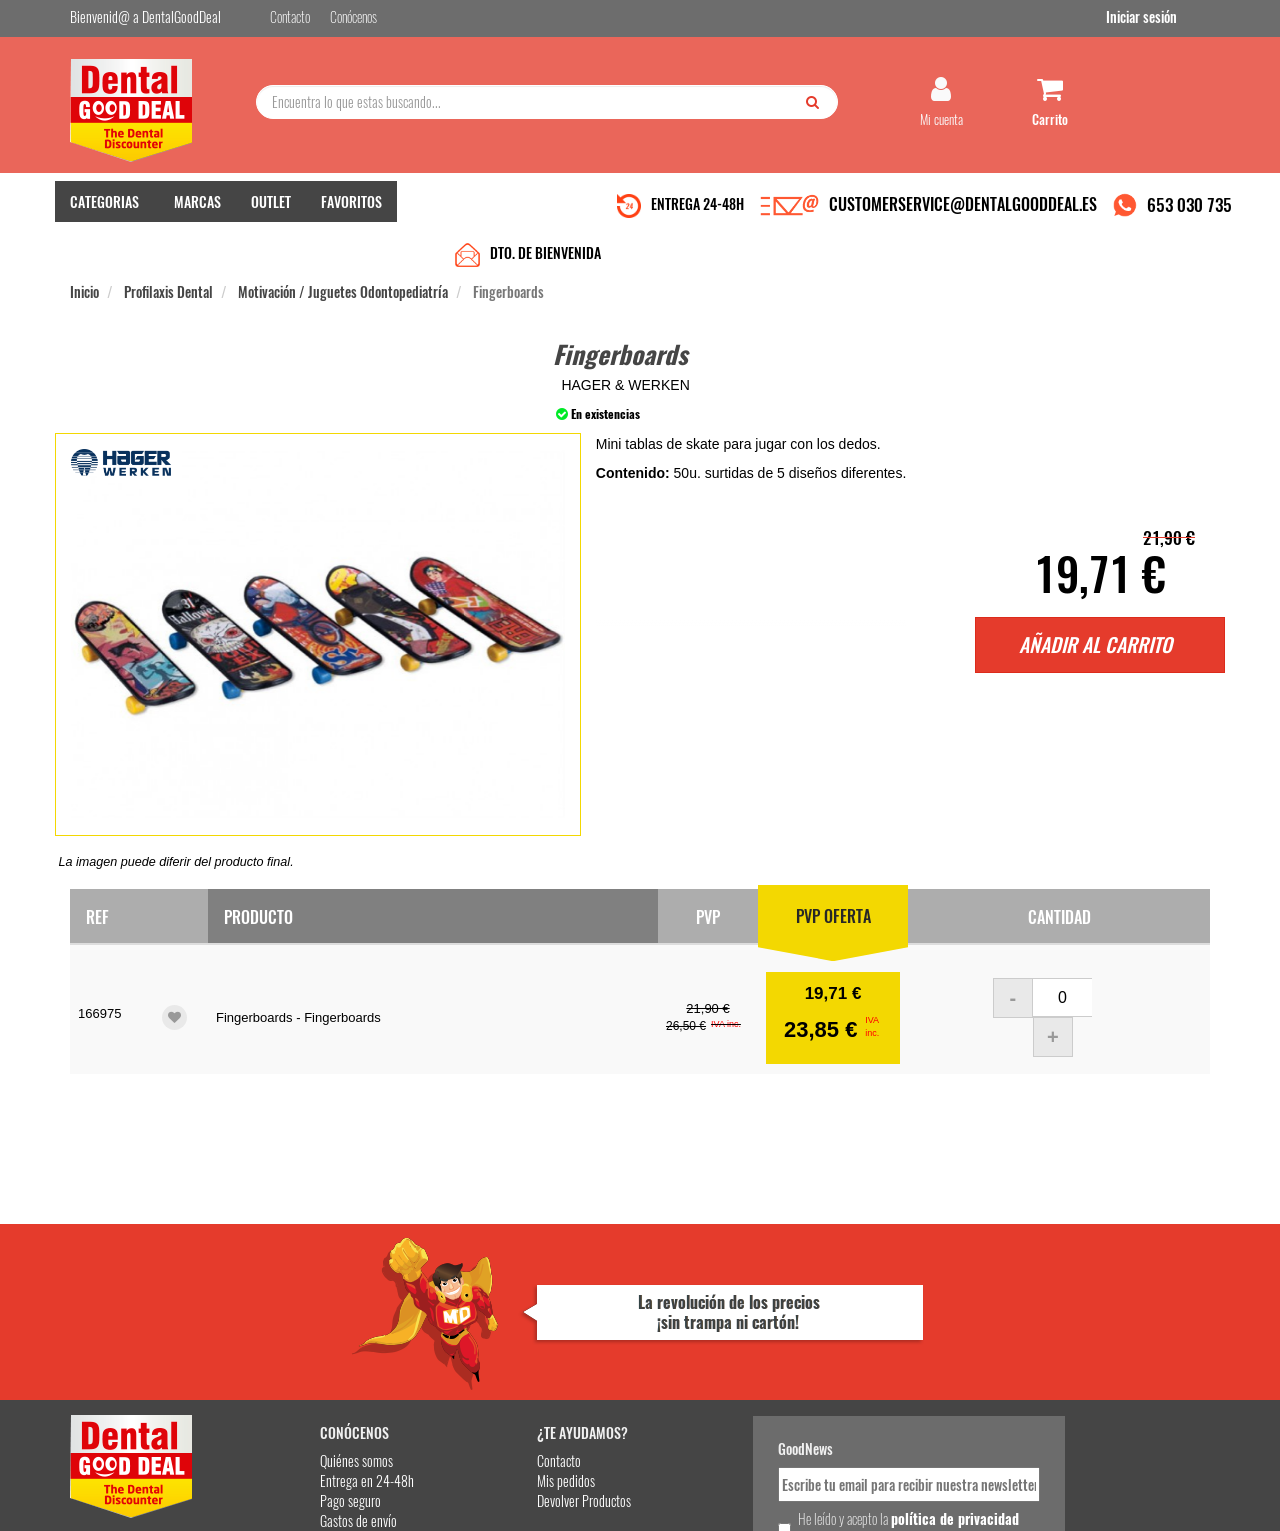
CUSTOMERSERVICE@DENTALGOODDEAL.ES (963, 213)
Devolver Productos (507, 1325)
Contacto (482, 1285)
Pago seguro (295, 1325)
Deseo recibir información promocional (787, 1388)
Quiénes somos (301, 1285)
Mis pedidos (489, 1305)
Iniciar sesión (1174, 18)
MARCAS (197, 210)
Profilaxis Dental (168, 251)
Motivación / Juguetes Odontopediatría (343, 251)
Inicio (84, 251)
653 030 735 (1189, 213)
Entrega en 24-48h (312, 1305)
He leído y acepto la (778, 1353)
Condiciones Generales (885, 1499)
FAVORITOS (351, 210)
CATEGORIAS (104, 210)
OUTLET (271, 210)
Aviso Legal (806, 1499)
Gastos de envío (303, 1345)
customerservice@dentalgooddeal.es (701, 1499)
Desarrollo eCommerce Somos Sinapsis (145, 1512)
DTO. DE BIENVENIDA (545, 212)
